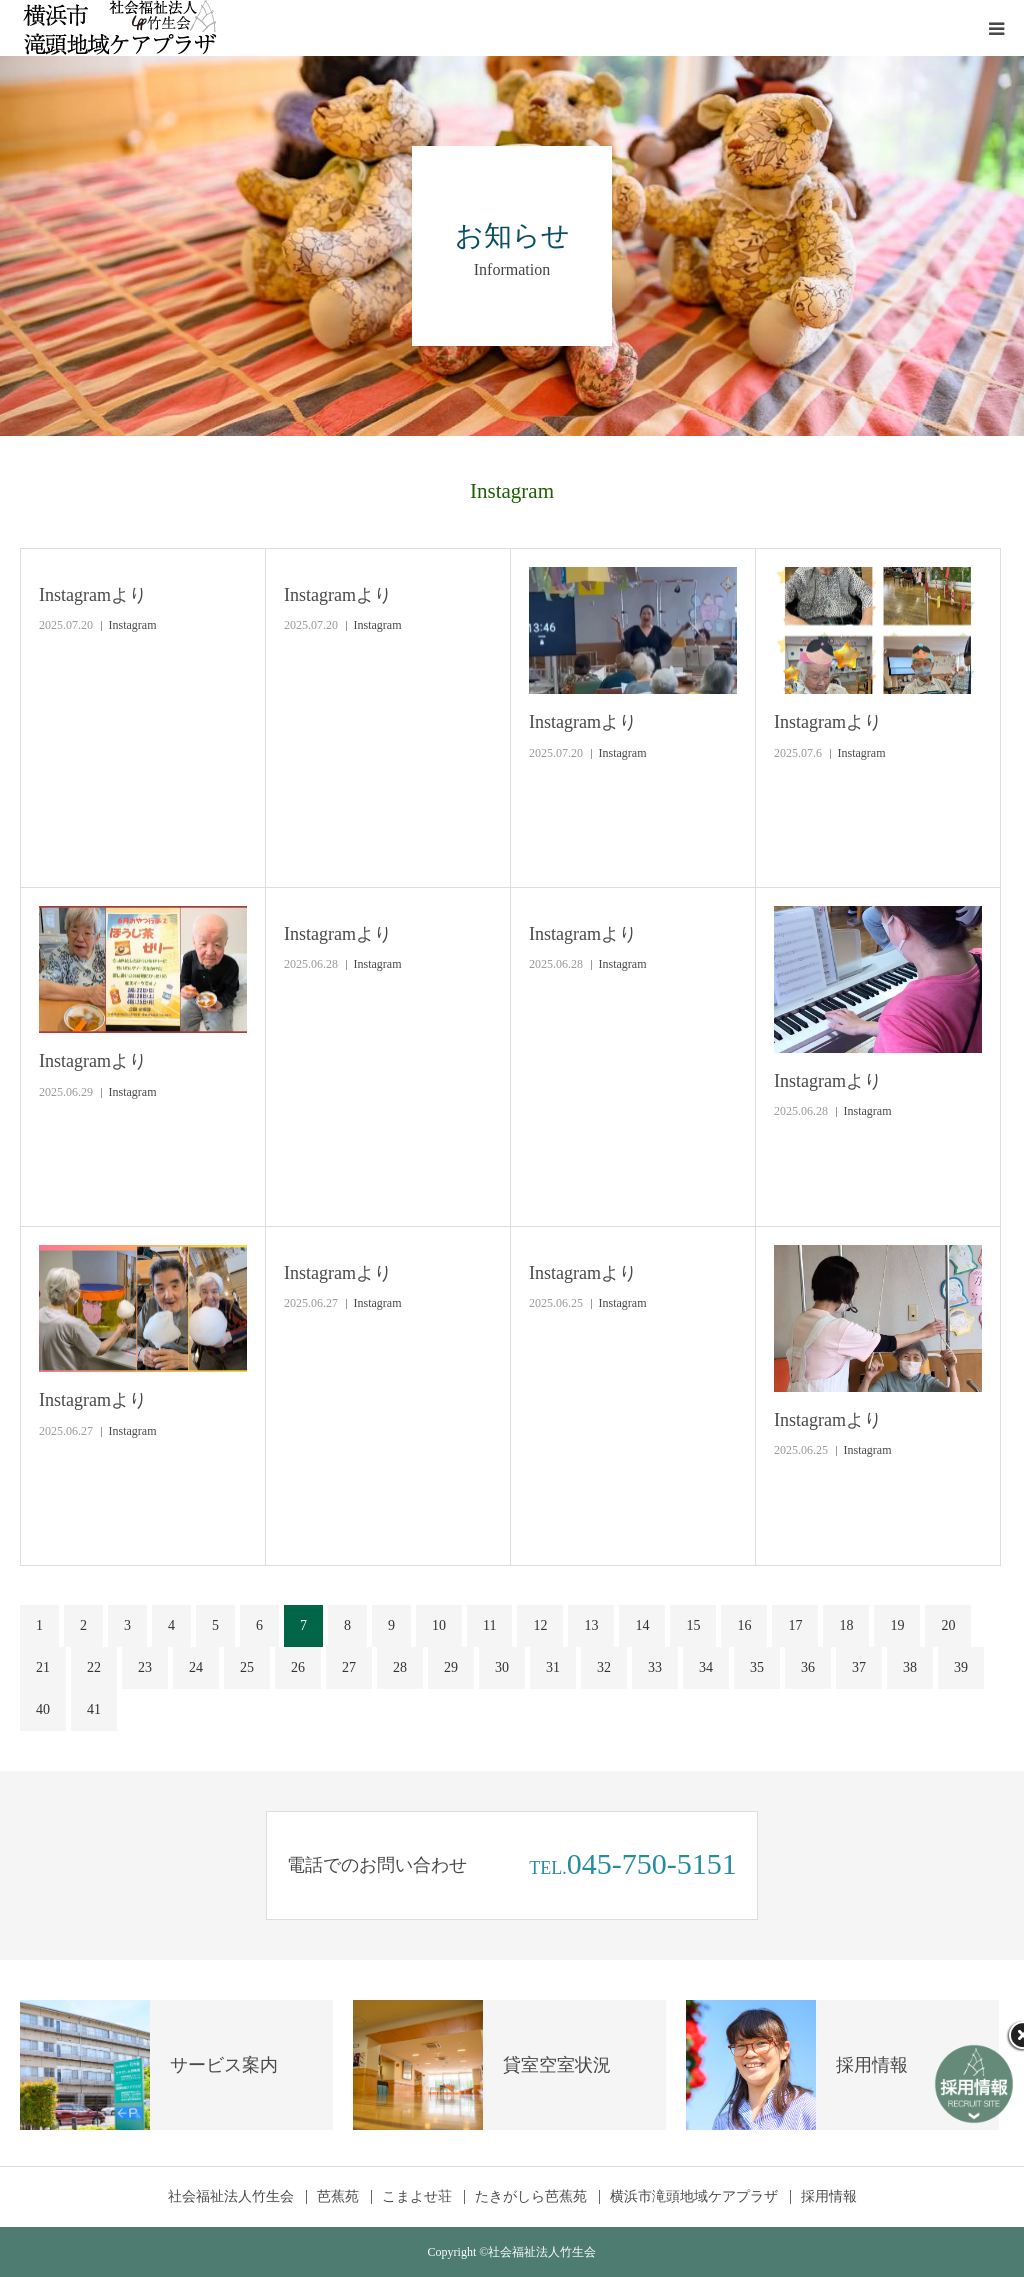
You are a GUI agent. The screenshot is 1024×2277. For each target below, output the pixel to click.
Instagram (133, 625)
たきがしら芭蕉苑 (531, 2197)
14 (642, 1625)
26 (298, 1667)
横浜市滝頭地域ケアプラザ (694, 2197)
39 (961, 1667)
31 (553, 1667)
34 (706, 1667)
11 (489, 1625)
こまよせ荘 (417, 2197)
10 (439, 1625)
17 (795, 1625)
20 (948, 1625)
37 (859, 1667)
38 (910, 1667)
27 (349, 1667)
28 (400, 1667)
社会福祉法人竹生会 (231, 2197)
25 (247, 1667)
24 (196, 1667)
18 (846, 1625)
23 (145, 1667)
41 (94, 1709)
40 (43, 1709)
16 (744, 1625)
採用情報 (829, 2197)
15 (693, 1625)
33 (655, 1667)
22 (94, 1667)
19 (897, 1625)
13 (591, 1625)
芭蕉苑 (338, 2197)
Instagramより (93, 595)
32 (604, 1667)
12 (540, 1625)
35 (757, 1667)
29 (451, 1667)
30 (502, 1667)
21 (43, 1667)
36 (808, 1667)
